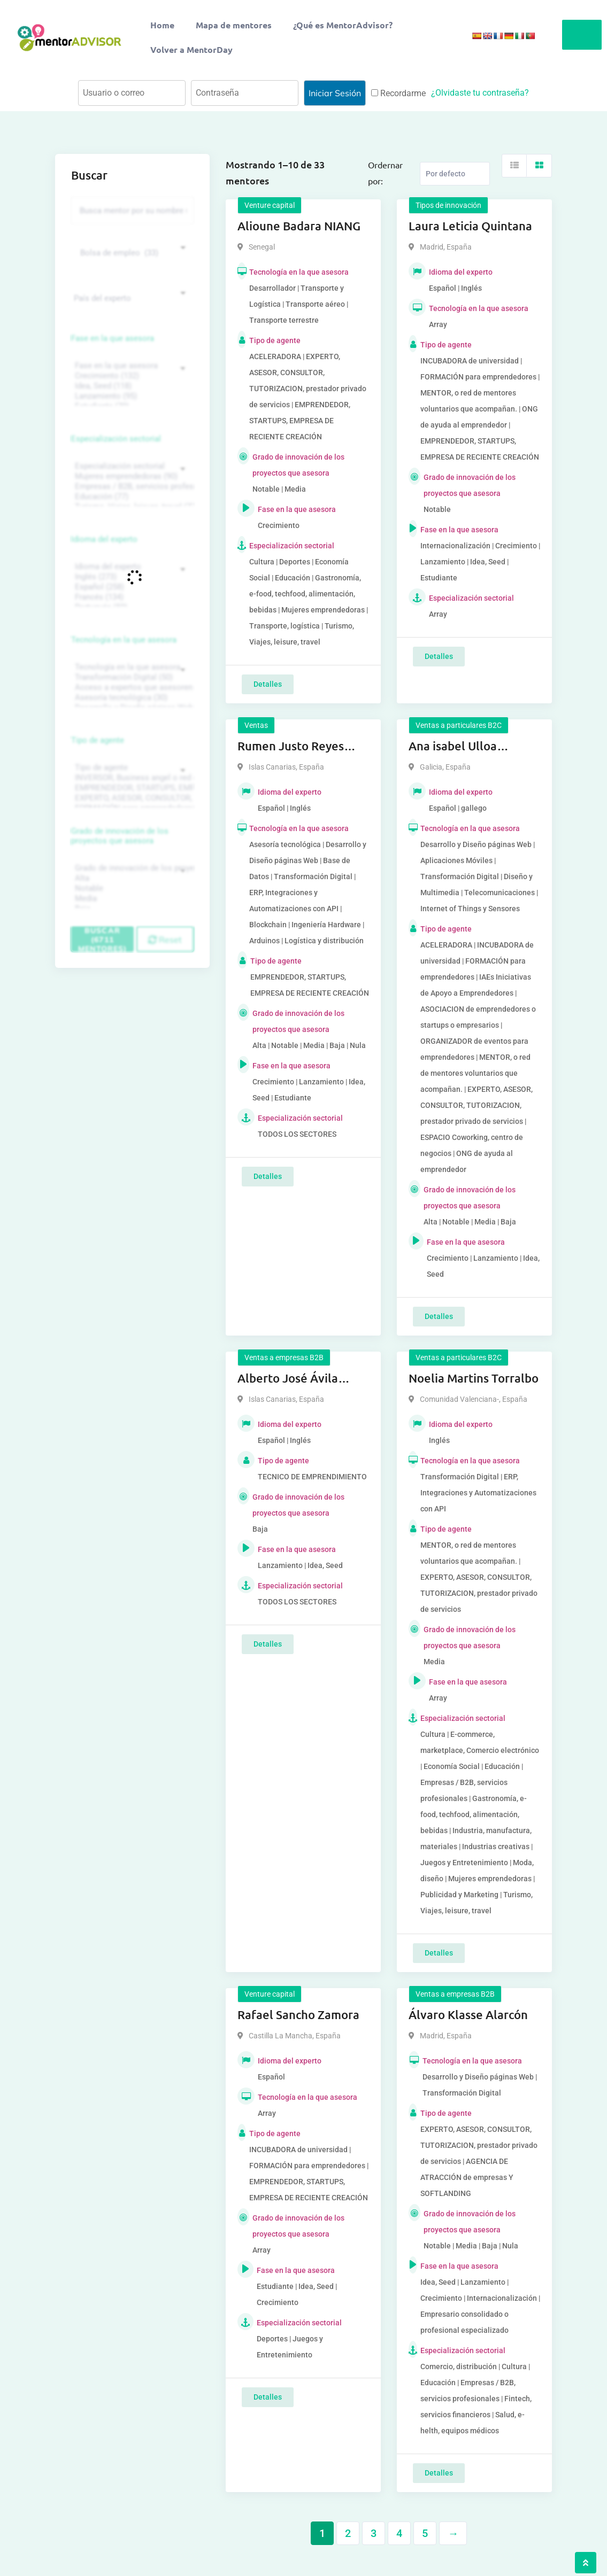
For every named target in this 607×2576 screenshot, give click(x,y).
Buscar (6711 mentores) (102, 939)
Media (131, 899)
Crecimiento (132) (131, 376)
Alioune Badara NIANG (298, 226)
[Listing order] (455, 173)
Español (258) (131, 587)
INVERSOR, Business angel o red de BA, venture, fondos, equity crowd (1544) (131, 778)
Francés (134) (131, 597)
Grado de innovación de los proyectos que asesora (119, 835)
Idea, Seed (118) (131, 386)
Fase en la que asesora (112, 338)
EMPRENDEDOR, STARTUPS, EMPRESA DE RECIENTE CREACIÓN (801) (131, 788)
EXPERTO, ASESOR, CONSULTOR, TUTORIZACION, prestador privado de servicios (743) (131, 798)
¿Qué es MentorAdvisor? (343, 24)
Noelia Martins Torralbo (474, 1378)
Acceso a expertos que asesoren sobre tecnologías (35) (131, 687)
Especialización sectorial (116, 439)
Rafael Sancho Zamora (298, 2014)
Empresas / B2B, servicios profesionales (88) (131, 487)
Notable (131, 888)
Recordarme (398, 93)
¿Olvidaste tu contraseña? (480, 93)
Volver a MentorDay (191, 49)
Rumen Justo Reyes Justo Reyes (290, 747)
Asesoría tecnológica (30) (131, 698)
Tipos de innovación (448, 205)
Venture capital (269, 205)
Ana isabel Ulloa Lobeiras (453, 747)
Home (162, 24)
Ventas (256, 725)
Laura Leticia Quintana (470, 226)
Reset (165, 939)
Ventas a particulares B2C (459, 725)
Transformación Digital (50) (131, 677)
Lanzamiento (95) (131, 396)
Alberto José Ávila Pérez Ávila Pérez (287, 1379)
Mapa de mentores (234, 24)
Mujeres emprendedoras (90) (131, 476)
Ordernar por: (385, 172)
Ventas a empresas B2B (284, 1357)
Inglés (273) (131, 577)
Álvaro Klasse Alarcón (468, 2014)
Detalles (267, 684)
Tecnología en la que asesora (123, 640)
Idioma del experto (104, 539)
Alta (131, 878)
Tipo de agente (97, 740)
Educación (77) (131, 497)
